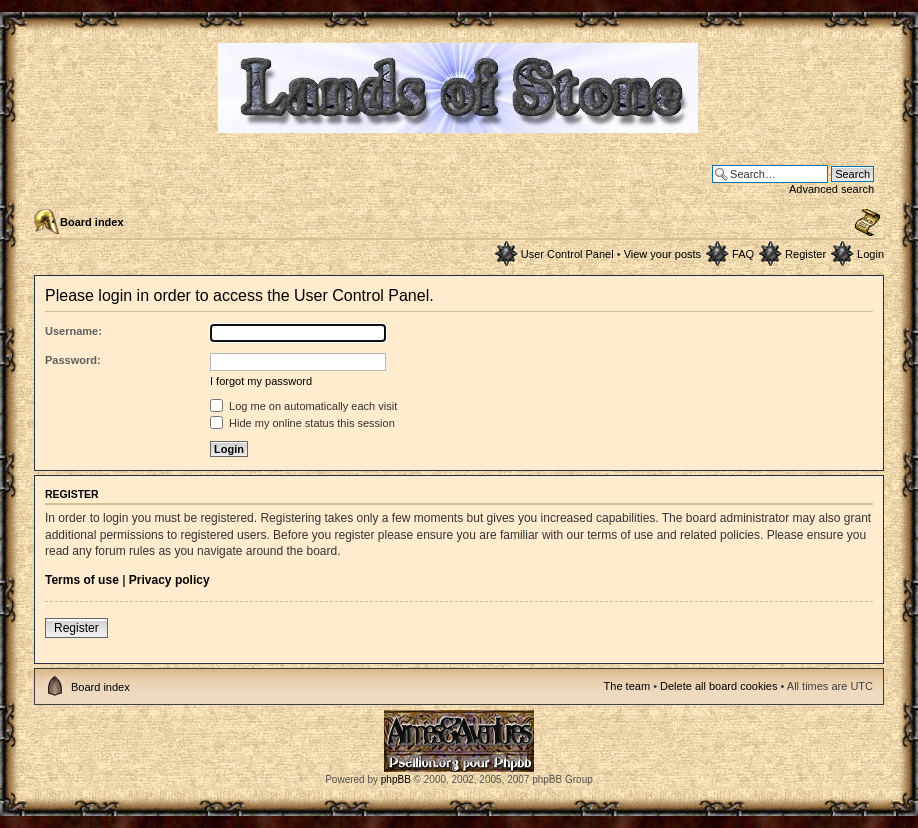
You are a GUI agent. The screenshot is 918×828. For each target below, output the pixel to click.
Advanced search (831, 189)
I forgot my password (261, 381)
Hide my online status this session (302, 423)
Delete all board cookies (718, 686)
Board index (92, 222)
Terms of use (82, 580)
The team (627, 686)
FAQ (743, 254)
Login (870, 254)
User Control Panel (567, 254)
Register (805, 254)
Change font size (867, 223)
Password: (73, 360)
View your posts (662, 254)
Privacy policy (169, 580)
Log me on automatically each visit (303, 406)
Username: (73, 331)
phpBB (396, 779)
